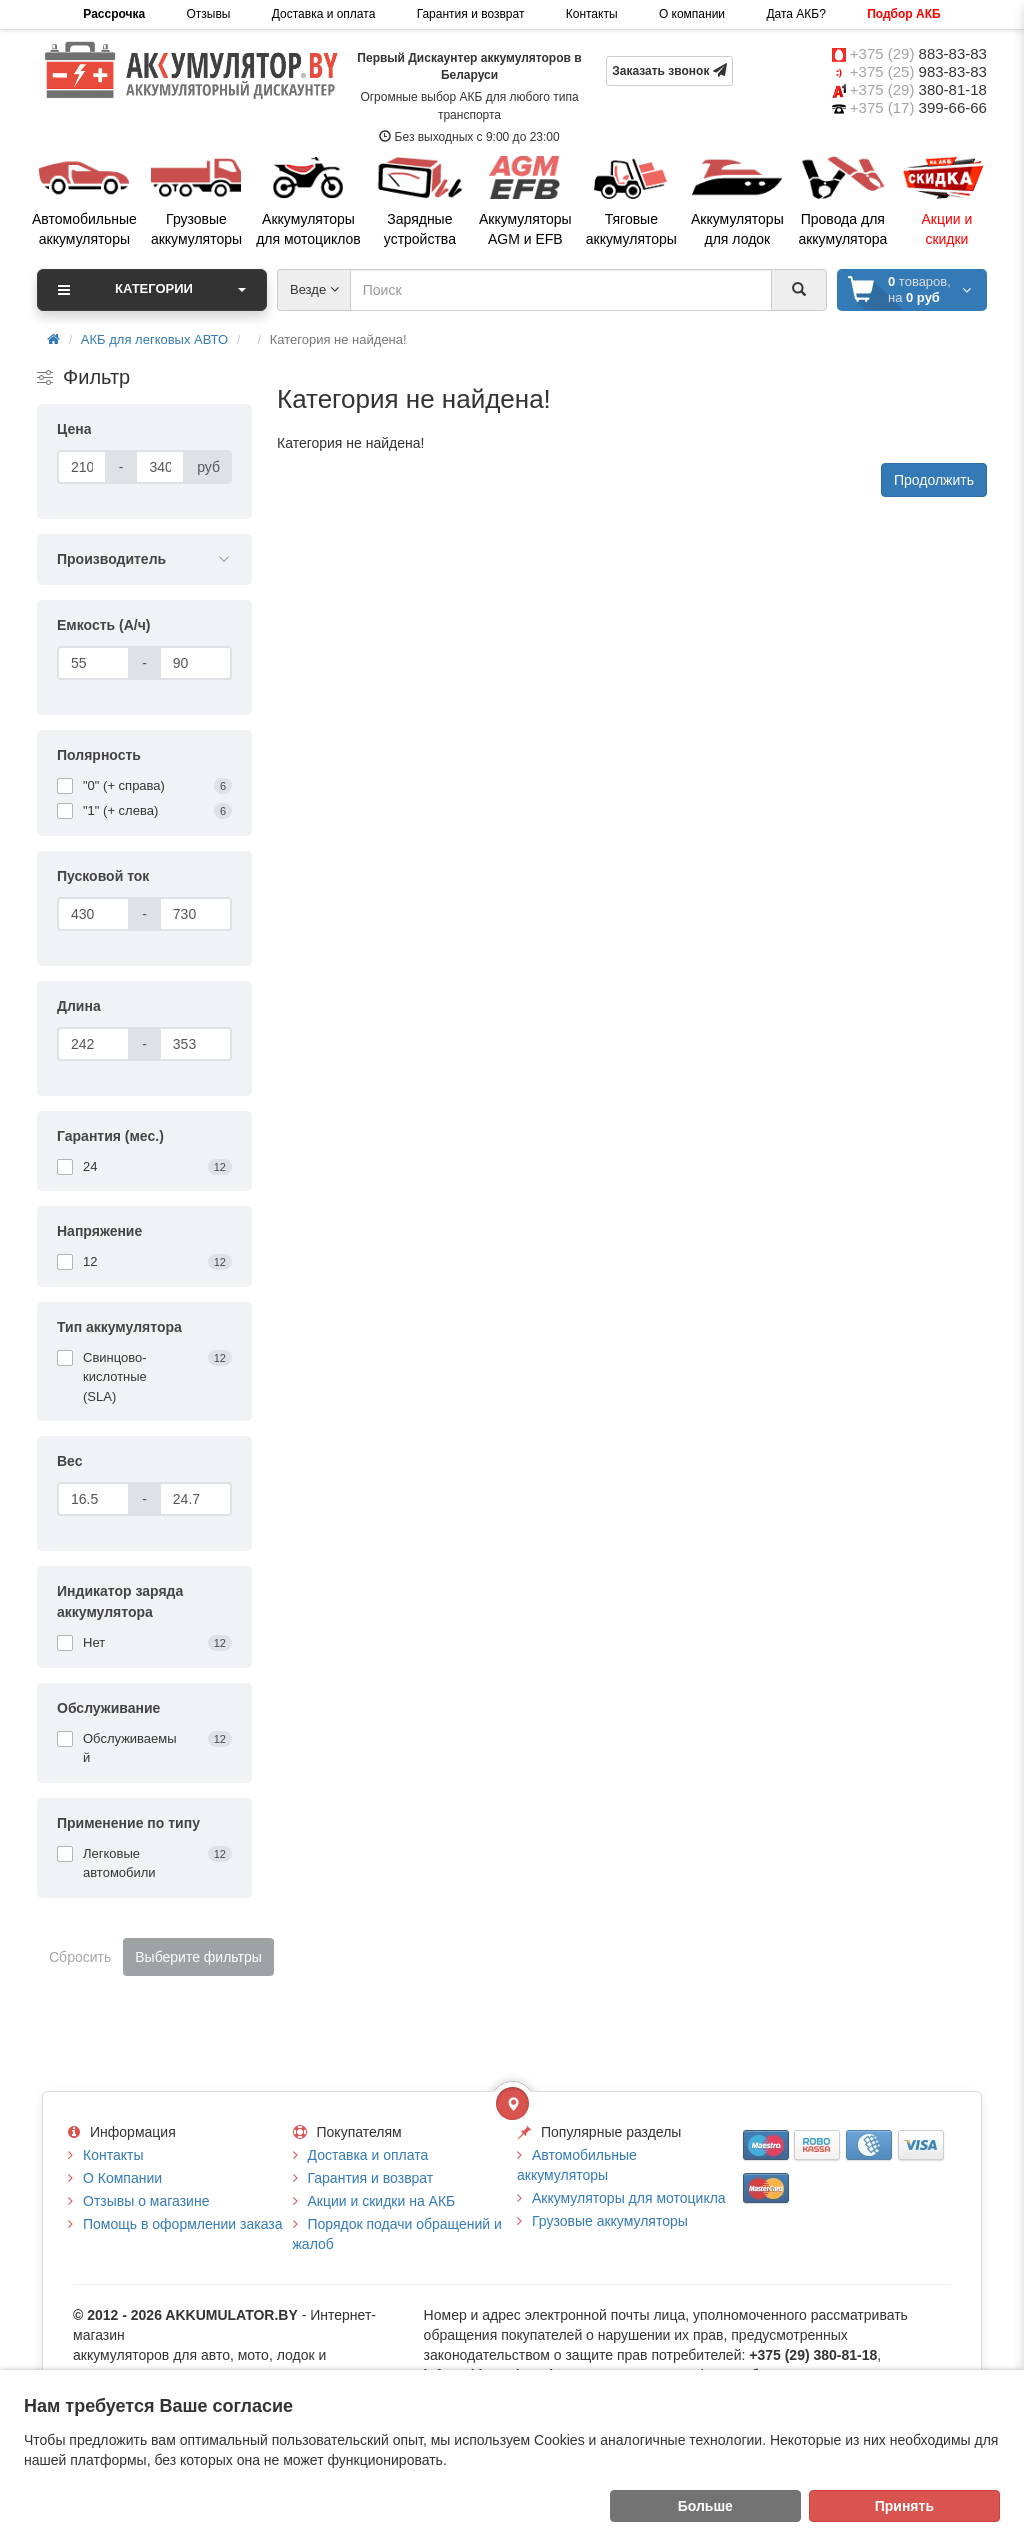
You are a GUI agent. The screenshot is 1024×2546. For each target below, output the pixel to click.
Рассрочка (114, 14)
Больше (705, 2506)
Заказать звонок (669, 70)
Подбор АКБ (903, 14)
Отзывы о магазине (146, 2201)
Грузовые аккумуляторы (610, 2221)
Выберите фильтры (198, 1957)
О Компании (122, 2178)
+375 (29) (918, 53)
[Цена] (82, 467)
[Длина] (93, 1044)
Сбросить (80, 1957)
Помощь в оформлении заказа (182, 2224)
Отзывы (209, 14)
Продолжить (934, 480)
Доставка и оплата (324, 14)
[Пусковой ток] (93, 914)
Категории (152, 290)
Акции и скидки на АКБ (382, 2201)
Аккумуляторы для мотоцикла (629, 2198)
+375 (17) (918, 107)
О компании (692, 14)
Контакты (592, 14)
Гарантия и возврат (471, 14)
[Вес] (93, 1499)
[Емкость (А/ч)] (93, 663)
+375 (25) (918, 71)
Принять (904, 2506)
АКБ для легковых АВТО (154, 339)
